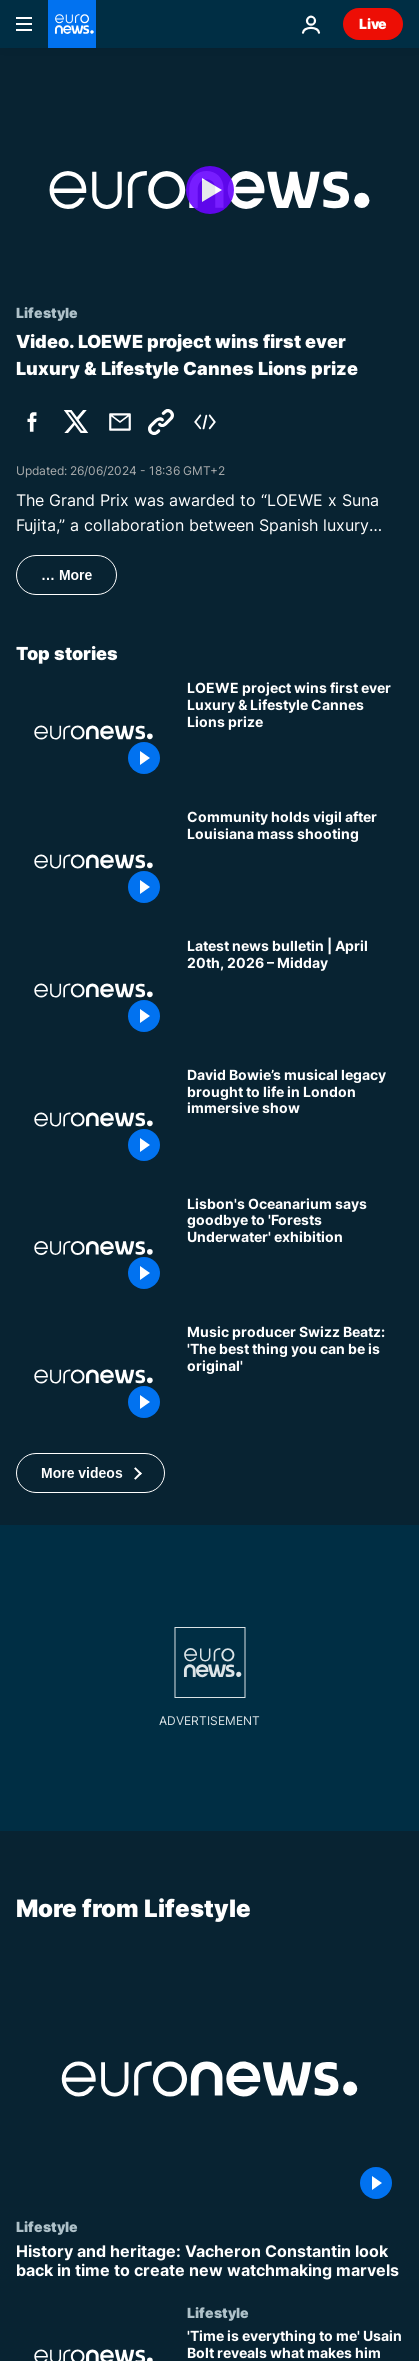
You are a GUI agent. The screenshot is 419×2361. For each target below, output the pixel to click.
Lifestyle (47, 2226)
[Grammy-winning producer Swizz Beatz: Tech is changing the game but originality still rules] (295, 1376)
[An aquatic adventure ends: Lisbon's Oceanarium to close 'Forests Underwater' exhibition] (295, 1248)
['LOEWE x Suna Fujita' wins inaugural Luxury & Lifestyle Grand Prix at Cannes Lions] (295, 732)
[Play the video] (209, 190)
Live (373, 23)
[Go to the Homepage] (72, 24)
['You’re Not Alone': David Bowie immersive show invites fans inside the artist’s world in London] (295, 1119)
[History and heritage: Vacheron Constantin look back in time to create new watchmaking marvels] (209, 2261)
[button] (90, 1473)
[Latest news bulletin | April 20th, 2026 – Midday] (295, 990)
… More (66, 575)
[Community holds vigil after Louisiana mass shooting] (295, 861)
